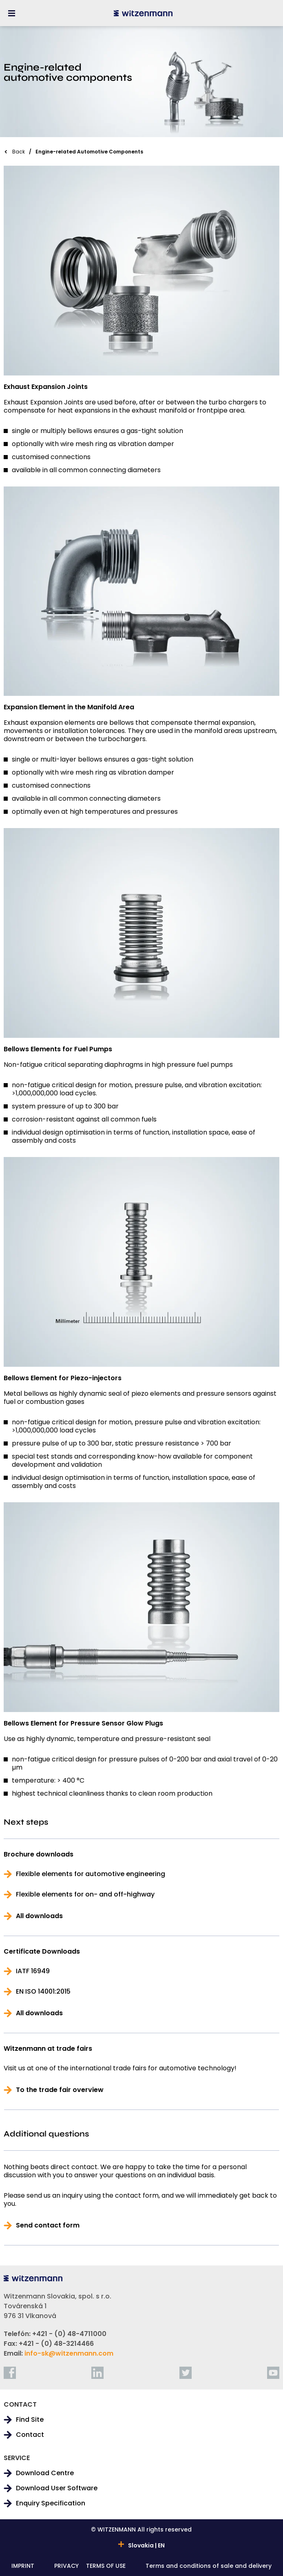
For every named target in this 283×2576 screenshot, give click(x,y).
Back (18, 151)
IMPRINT (22, 2566)
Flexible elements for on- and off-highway (85, 1894)
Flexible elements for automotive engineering (90, 1874)
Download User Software (56, 2488)
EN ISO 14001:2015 (43, 1991)
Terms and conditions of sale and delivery (209, 2566)
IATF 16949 (33, 1971)
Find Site (30, 2419)
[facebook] (10, 2373)
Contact (30, 2435)
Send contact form (48, 2225)
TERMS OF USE (106, 2566)
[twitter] (185, 2373)
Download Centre (45, 2473)
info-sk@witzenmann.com (68, 2353)
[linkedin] (97, 2373)
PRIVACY (66, 2566)
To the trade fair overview (60, 2090)
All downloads (39, 1916)
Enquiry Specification (50, 2503)
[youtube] (273, 2373)
